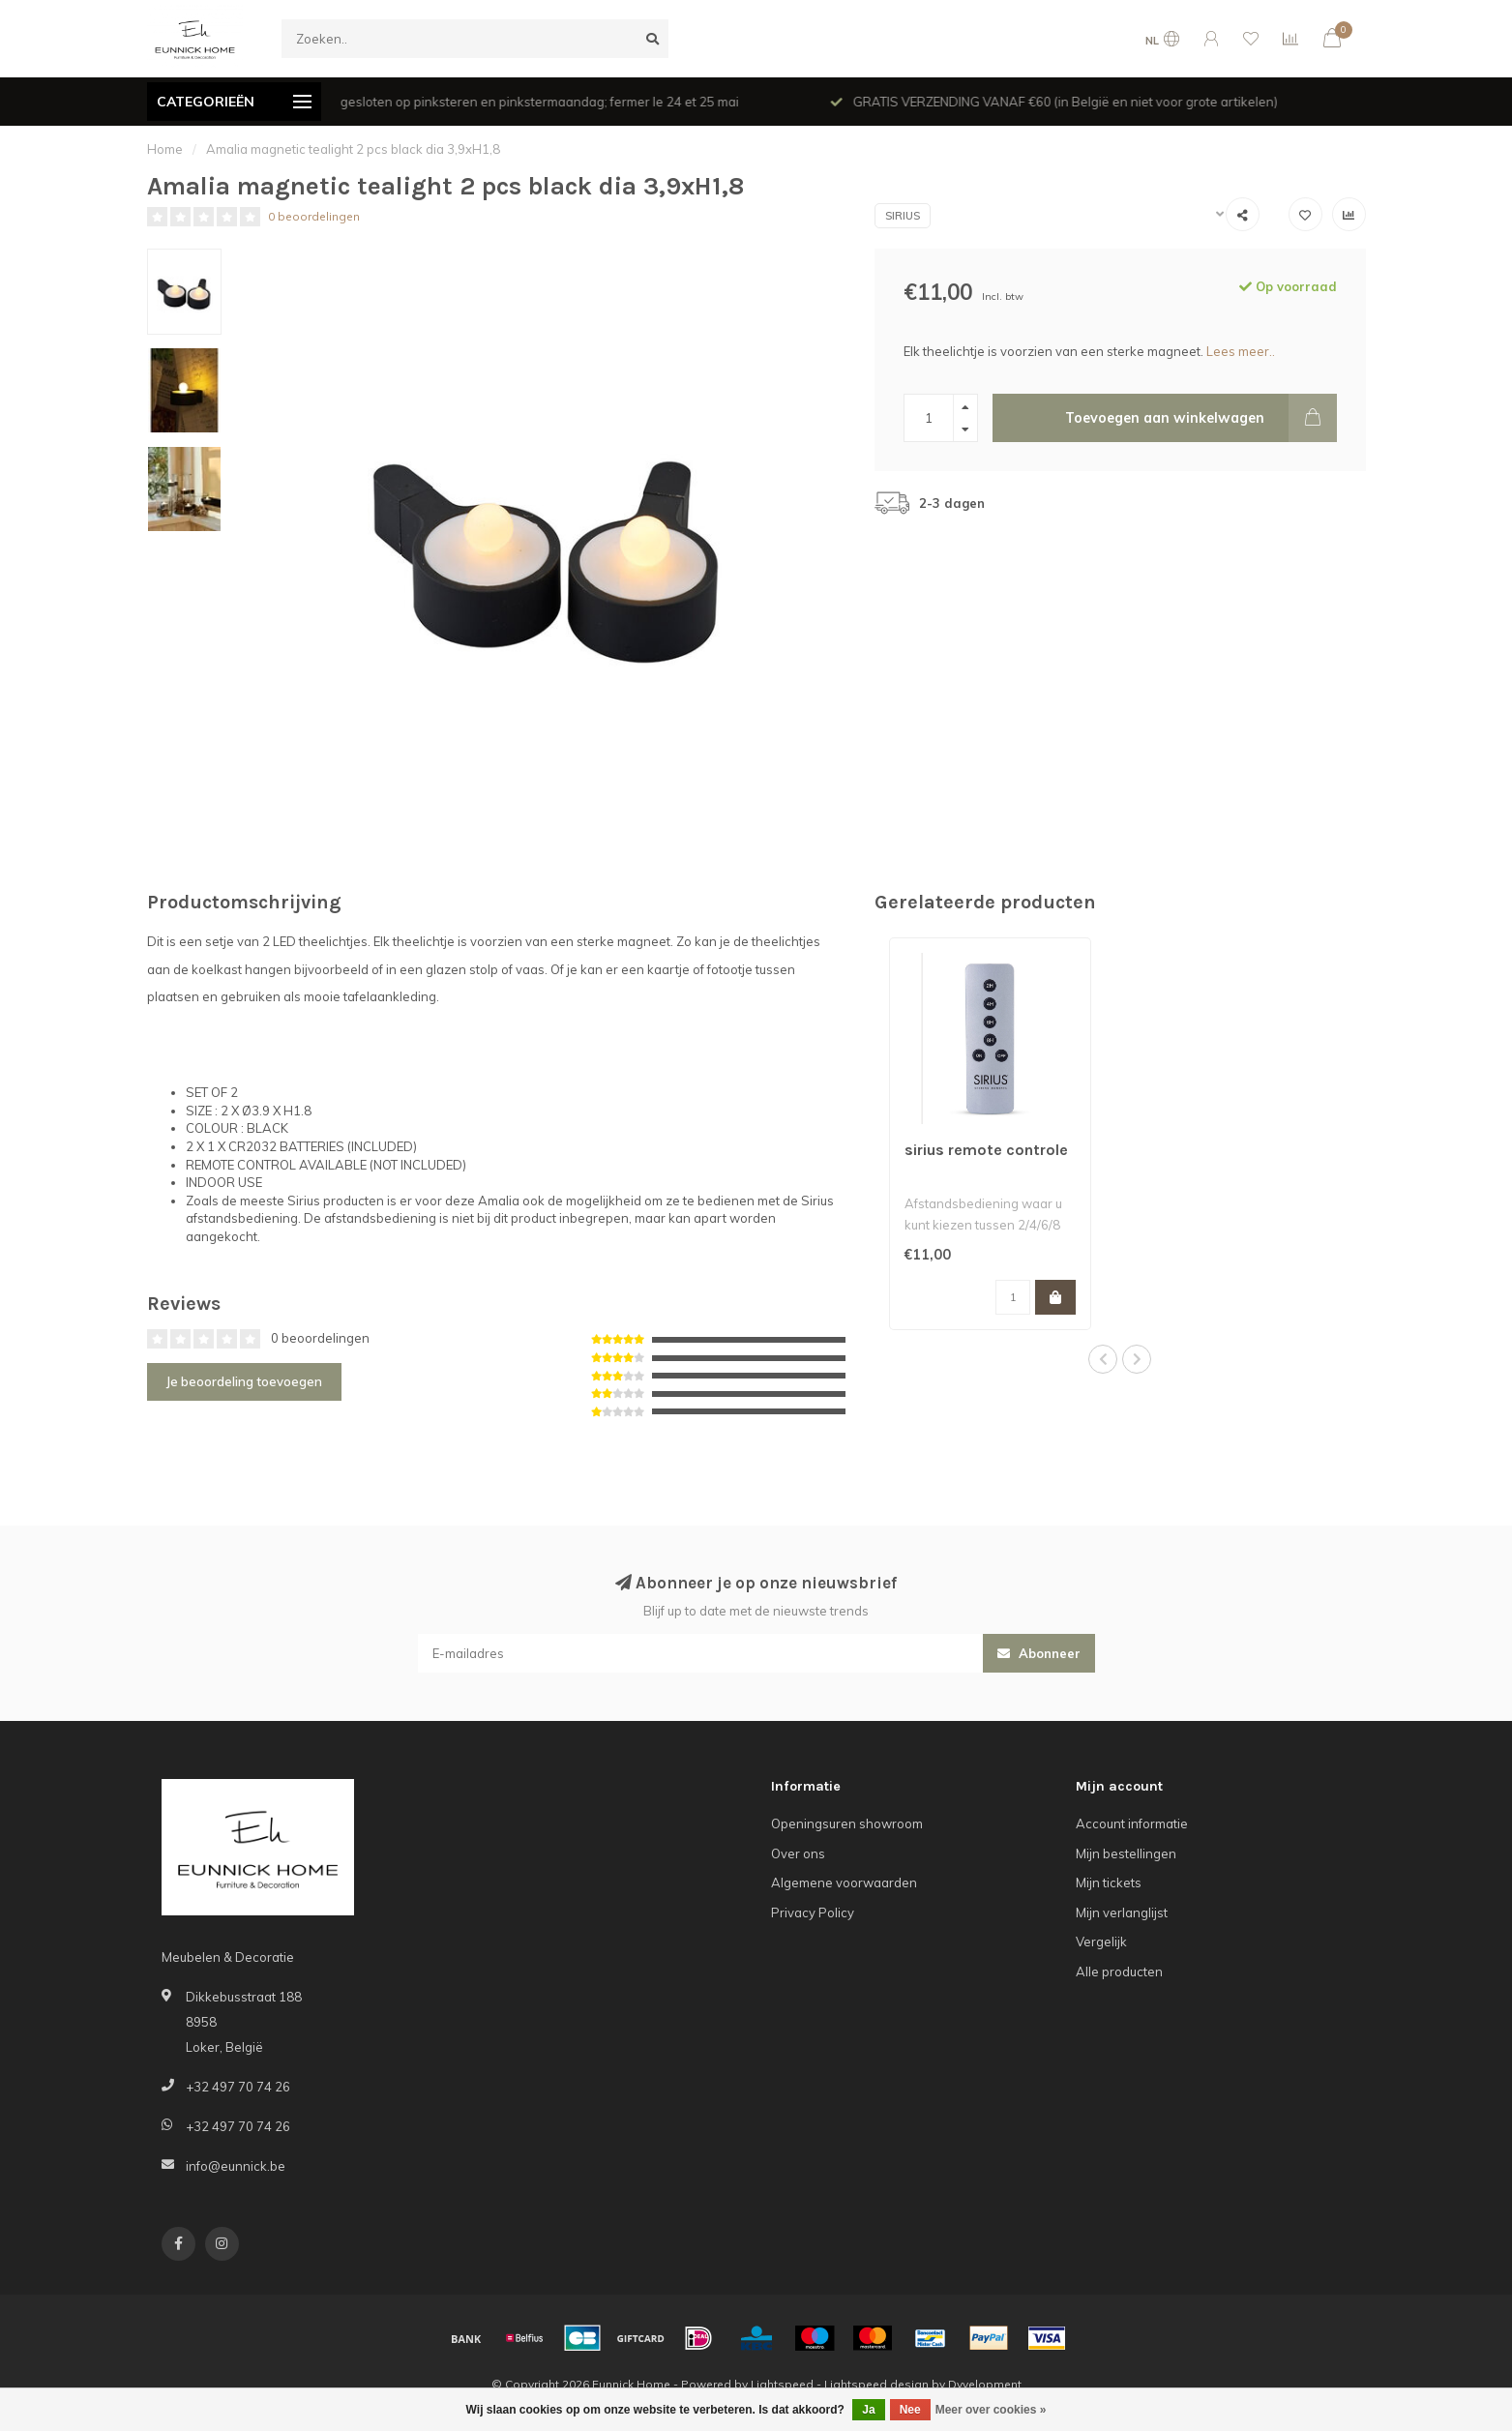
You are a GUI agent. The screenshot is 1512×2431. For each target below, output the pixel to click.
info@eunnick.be (235, 2166)
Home (165, 149)
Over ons (798, 1853)
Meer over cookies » (991, 2409)
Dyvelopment (985, 2384)
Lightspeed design (876, 2384)
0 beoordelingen (314, 216)
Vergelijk (1101, 1941)
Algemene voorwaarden (844, 1882)
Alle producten (1119, 1971)
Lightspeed (782, 2384)
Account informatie (1132, 1823)
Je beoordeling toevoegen (244, 1381)
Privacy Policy (812, 1912)
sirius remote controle (986, 1150)
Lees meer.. (1240, 351)
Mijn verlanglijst (1122, 1912)
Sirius (902, 215)
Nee (910, 2409)
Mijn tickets (1108, 1882)
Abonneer (1039, 1653)
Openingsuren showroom (847, 1823)
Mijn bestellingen (1126, 1853)
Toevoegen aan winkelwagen (1201, 418)
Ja (868, 2409)
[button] (1102, 1359)
